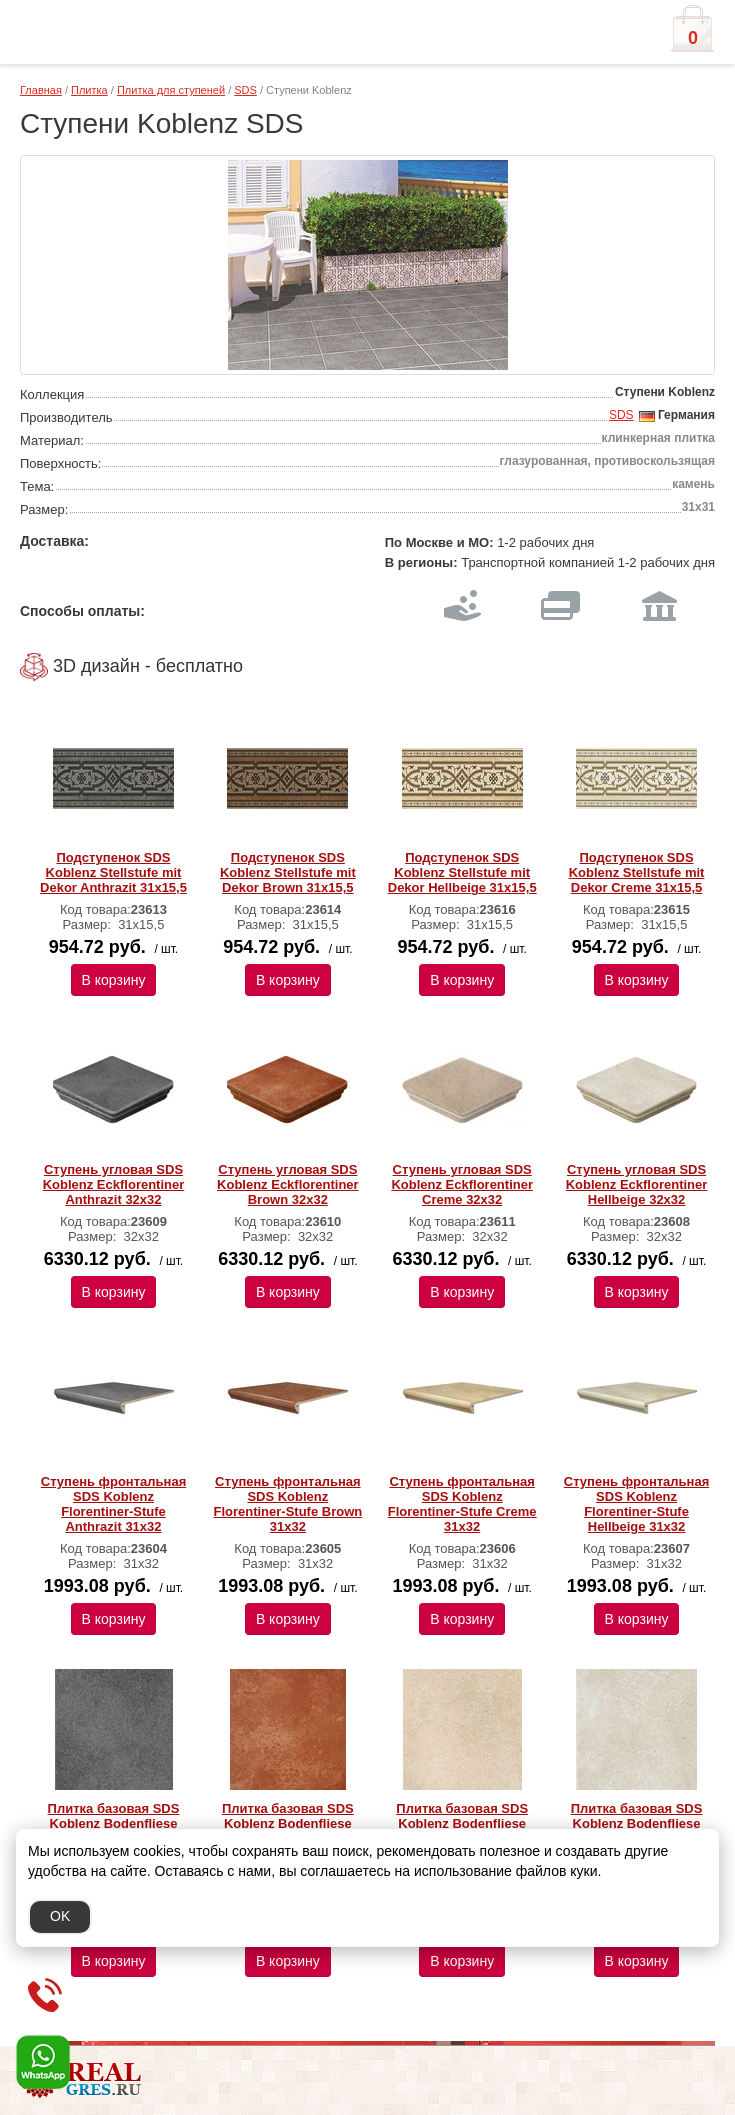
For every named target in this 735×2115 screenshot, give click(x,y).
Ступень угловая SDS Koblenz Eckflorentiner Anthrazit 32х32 (114, 1184)
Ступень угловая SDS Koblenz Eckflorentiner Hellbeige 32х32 (637, 1184)
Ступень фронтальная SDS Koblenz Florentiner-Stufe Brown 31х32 (287, 1504)
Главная (41, 90)
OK (60, 1916)
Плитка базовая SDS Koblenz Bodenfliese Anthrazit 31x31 (114, 1823)
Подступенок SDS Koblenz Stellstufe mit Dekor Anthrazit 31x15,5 (113, 872)
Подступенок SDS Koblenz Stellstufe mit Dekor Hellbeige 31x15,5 (462, 872)
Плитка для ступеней (171, 90)
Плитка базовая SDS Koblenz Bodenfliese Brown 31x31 (288, 1823)
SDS (245, 90)
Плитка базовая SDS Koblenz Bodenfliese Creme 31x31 (462, 1823)
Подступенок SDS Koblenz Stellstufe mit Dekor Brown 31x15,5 (288, 872)
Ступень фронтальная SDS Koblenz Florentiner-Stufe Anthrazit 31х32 (113, 1504)
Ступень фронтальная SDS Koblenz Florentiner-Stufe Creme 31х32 (462, 1504)
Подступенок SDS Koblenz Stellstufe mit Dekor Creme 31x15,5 (637, 872)
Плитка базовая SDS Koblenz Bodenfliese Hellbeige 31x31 (637, 1823)
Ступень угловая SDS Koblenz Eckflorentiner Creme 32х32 (462, 1184)
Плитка (89, 90)
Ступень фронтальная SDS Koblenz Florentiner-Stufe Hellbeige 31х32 (636, 1504)
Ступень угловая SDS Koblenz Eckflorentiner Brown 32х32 (288, 1184)
